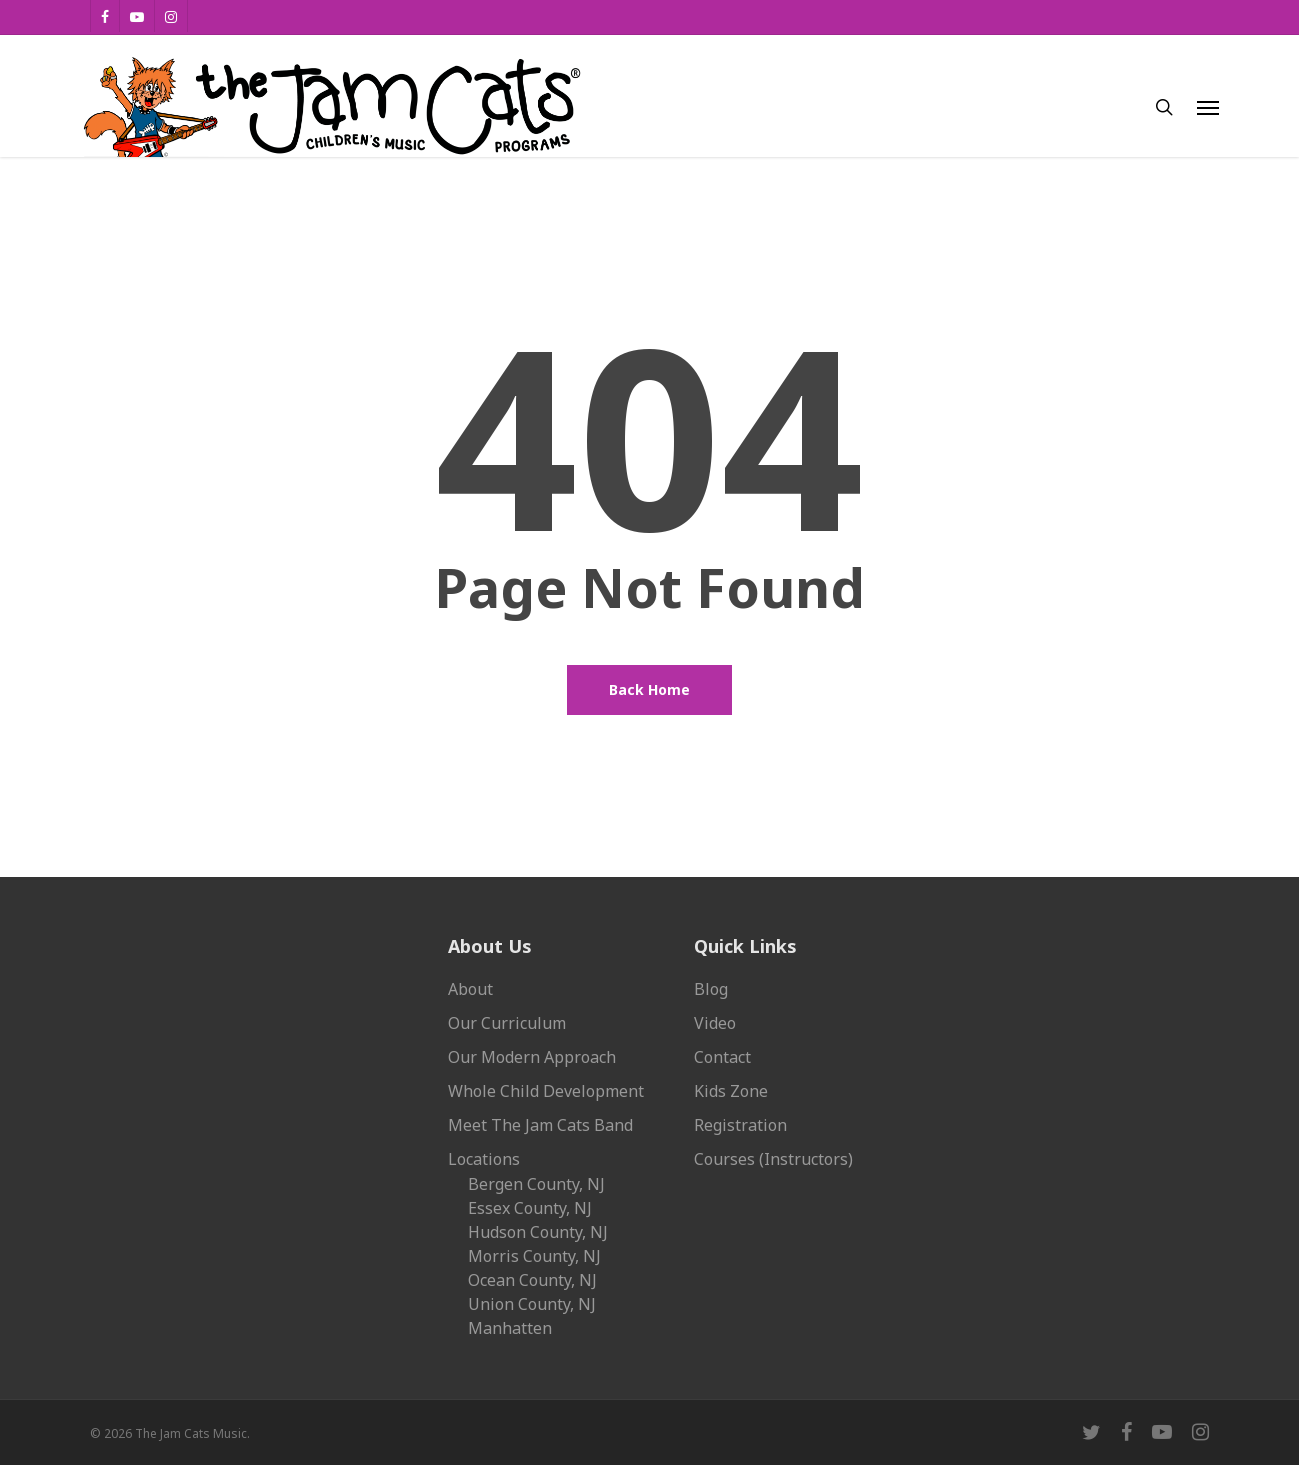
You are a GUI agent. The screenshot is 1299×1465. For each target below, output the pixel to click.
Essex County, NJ (530, 1208)
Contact (722, 1057)
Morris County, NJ (534, 1256)
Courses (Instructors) (773, 1159)
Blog (711, 989)
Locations (484, 1159)
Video (715, 1023)
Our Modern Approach (532, 1057)
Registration (740, 1125)
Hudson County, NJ (538, 1232)
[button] (1208, 107)
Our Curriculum (507, 1023)
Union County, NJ (532, 1304)
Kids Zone (731, 1091)
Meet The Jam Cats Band (540, 1125)
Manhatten (510, 1328)
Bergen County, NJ (536, 1184)
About (470, 989)
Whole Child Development (546, 1091)
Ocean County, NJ (532, 1280)
